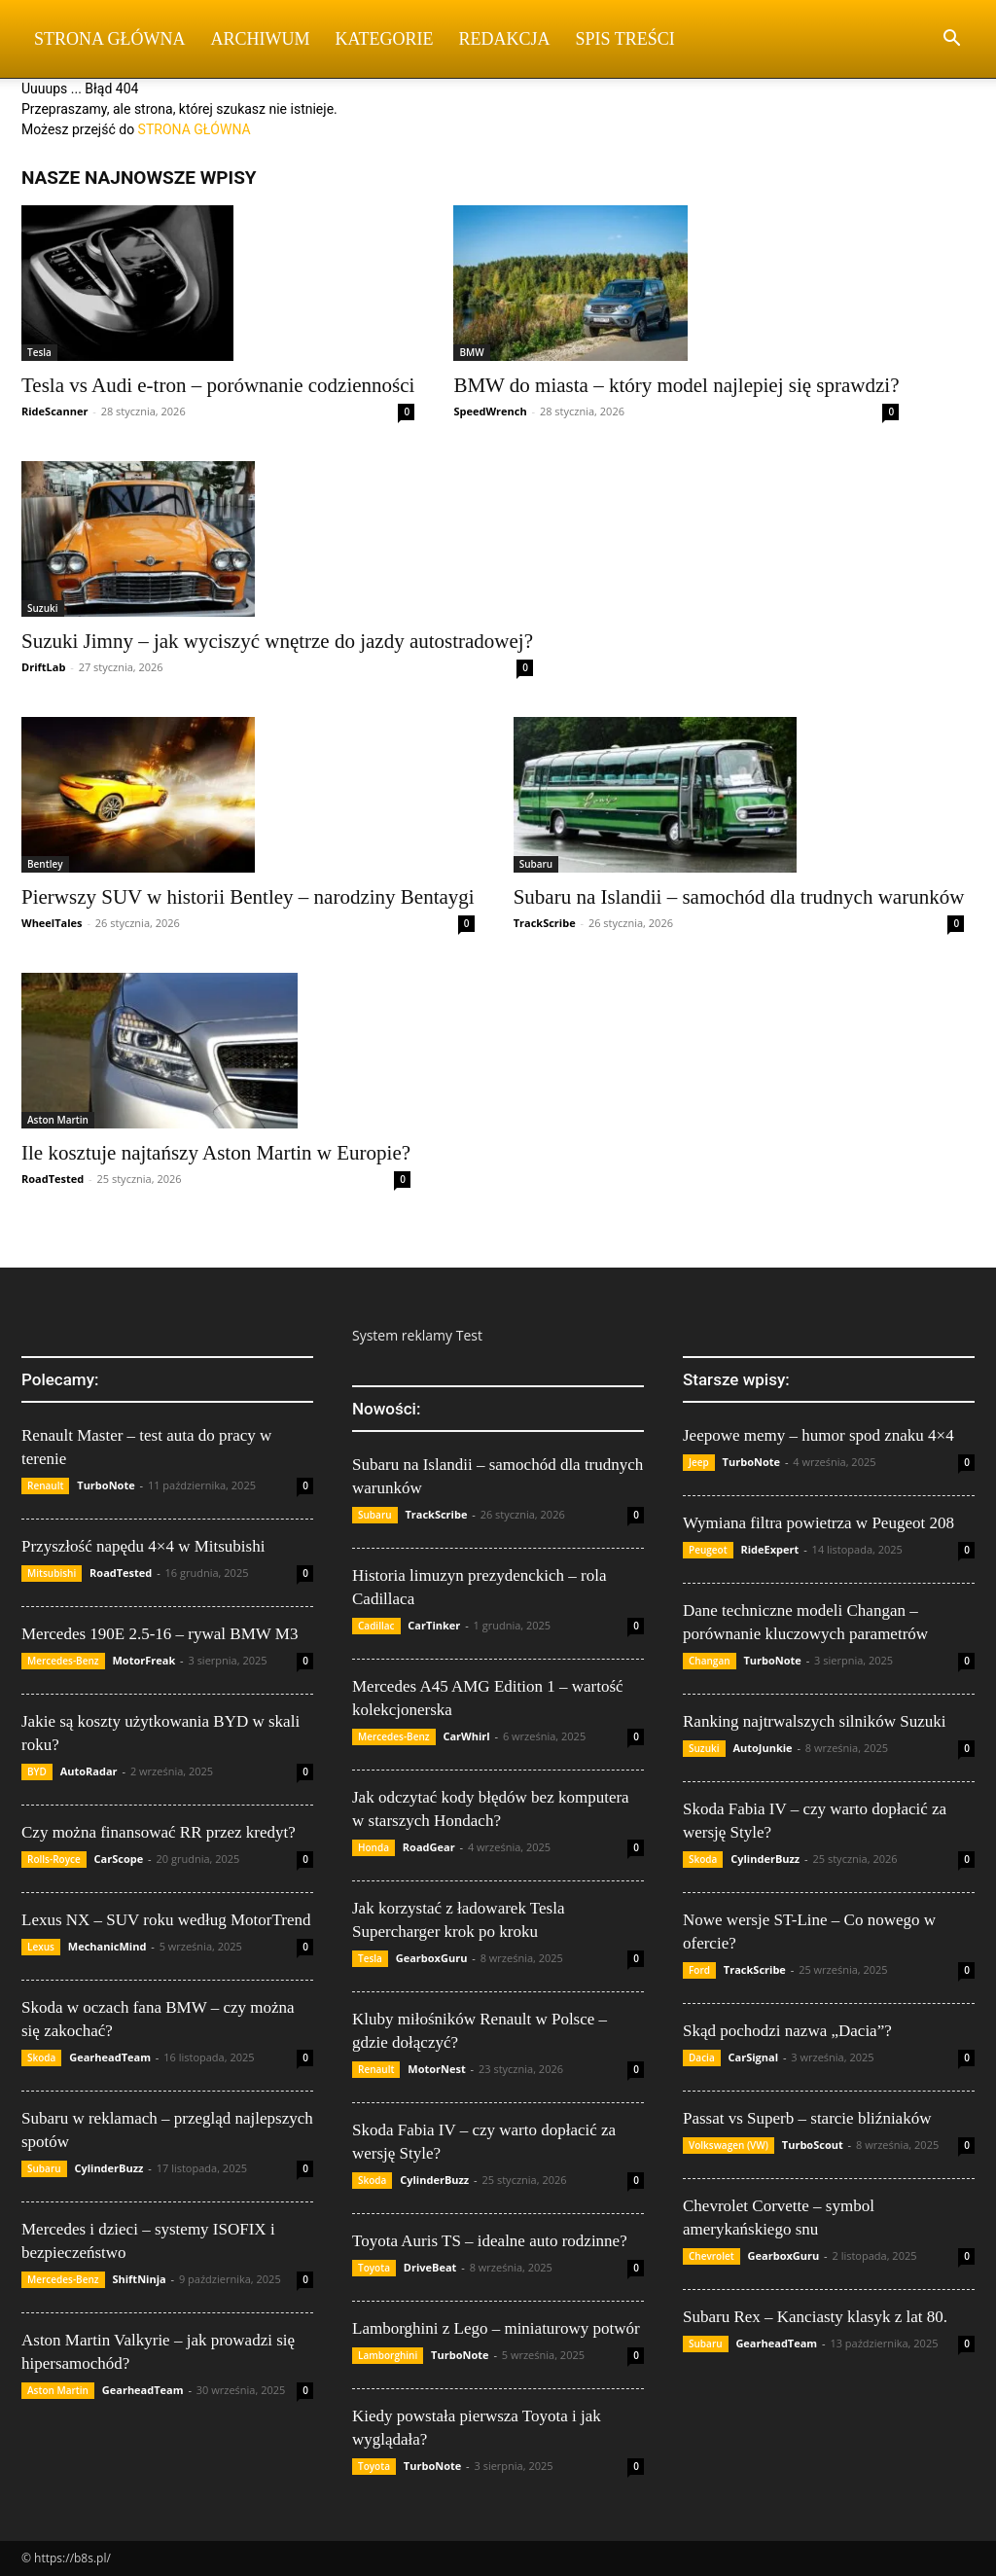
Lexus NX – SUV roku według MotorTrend (166, 1920)
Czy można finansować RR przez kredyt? (158, 1832)
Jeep (699, 1462)
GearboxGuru (432, 1957)
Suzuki (42, 608)
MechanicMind (107, 1946)
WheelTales (52, 922)
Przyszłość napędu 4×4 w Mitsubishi (143, 1546)
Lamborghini (387, 2355)
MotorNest (436, 2068)
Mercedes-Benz (63, 1660)
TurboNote (105, 1485)
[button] (951, 40)
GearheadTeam (110, 2057)
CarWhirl (466, 1736)
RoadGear (429, 1847)
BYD (37, 1771)
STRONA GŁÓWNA (194, 129)
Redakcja (505, 39)
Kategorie (385, 39)
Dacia (702, 2057)
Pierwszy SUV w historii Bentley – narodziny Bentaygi (248, 897)
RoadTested (52, 1178)
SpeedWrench (489, 411)
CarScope (119, 1858)
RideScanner (54, 411)
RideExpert (769, 1549)
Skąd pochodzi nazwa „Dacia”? (787, 2030)
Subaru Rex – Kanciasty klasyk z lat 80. (815, 2317)
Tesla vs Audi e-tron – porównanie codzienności (217, 385)
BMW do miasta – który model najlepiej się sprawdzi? (676, 385)
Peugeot (708, 1549)
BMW (471, 352)
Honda (373, 1847)
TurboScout (812, 2144)
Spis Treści (625, 39)
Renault (45, 1485)
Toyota (374, 2267)
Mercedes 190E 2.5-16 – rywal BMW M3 (159, 1634)
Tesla (39, 352)
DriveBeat (430, 2267)
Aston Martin (58, 1120)
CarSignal (754, 2057)
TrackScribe (545, 922)
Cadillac (376, 1625)
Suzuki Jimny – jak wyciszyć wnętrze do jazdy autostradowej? (277, 641)
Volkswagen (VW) (728, 2145)
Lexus (40, 1946)
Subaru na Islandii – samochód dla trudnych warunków (739, 897)
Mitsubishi (51, 1573)
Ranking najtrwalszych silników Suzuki (814, 1721)
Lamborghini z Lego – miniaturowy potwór (496, 2328)
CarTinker (434, 1625)
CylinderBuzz (108, 2168)
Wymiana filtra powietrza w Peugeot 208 (818, 1523)
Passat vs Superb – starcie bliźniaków (807, 2118)
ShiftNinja (138, 2279)
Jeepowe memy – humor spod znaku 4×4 (818, 1435)
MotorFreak (143, 1660)
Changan (709, 1660)
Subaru (536, 864)
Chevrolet (711, 2256)
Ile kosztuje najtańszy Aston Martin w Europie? (215, 1152)
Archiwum (260, 39)
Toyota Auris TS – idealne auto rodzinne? (489, 2241)
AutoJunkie (762, 1747)
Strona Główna (110, 39)
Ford (699, 1970)
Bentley (45, 864)
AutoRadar (89, 1771)
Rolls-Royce (54, 1859)
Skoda (41, 2057)
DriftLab (43, 667)
